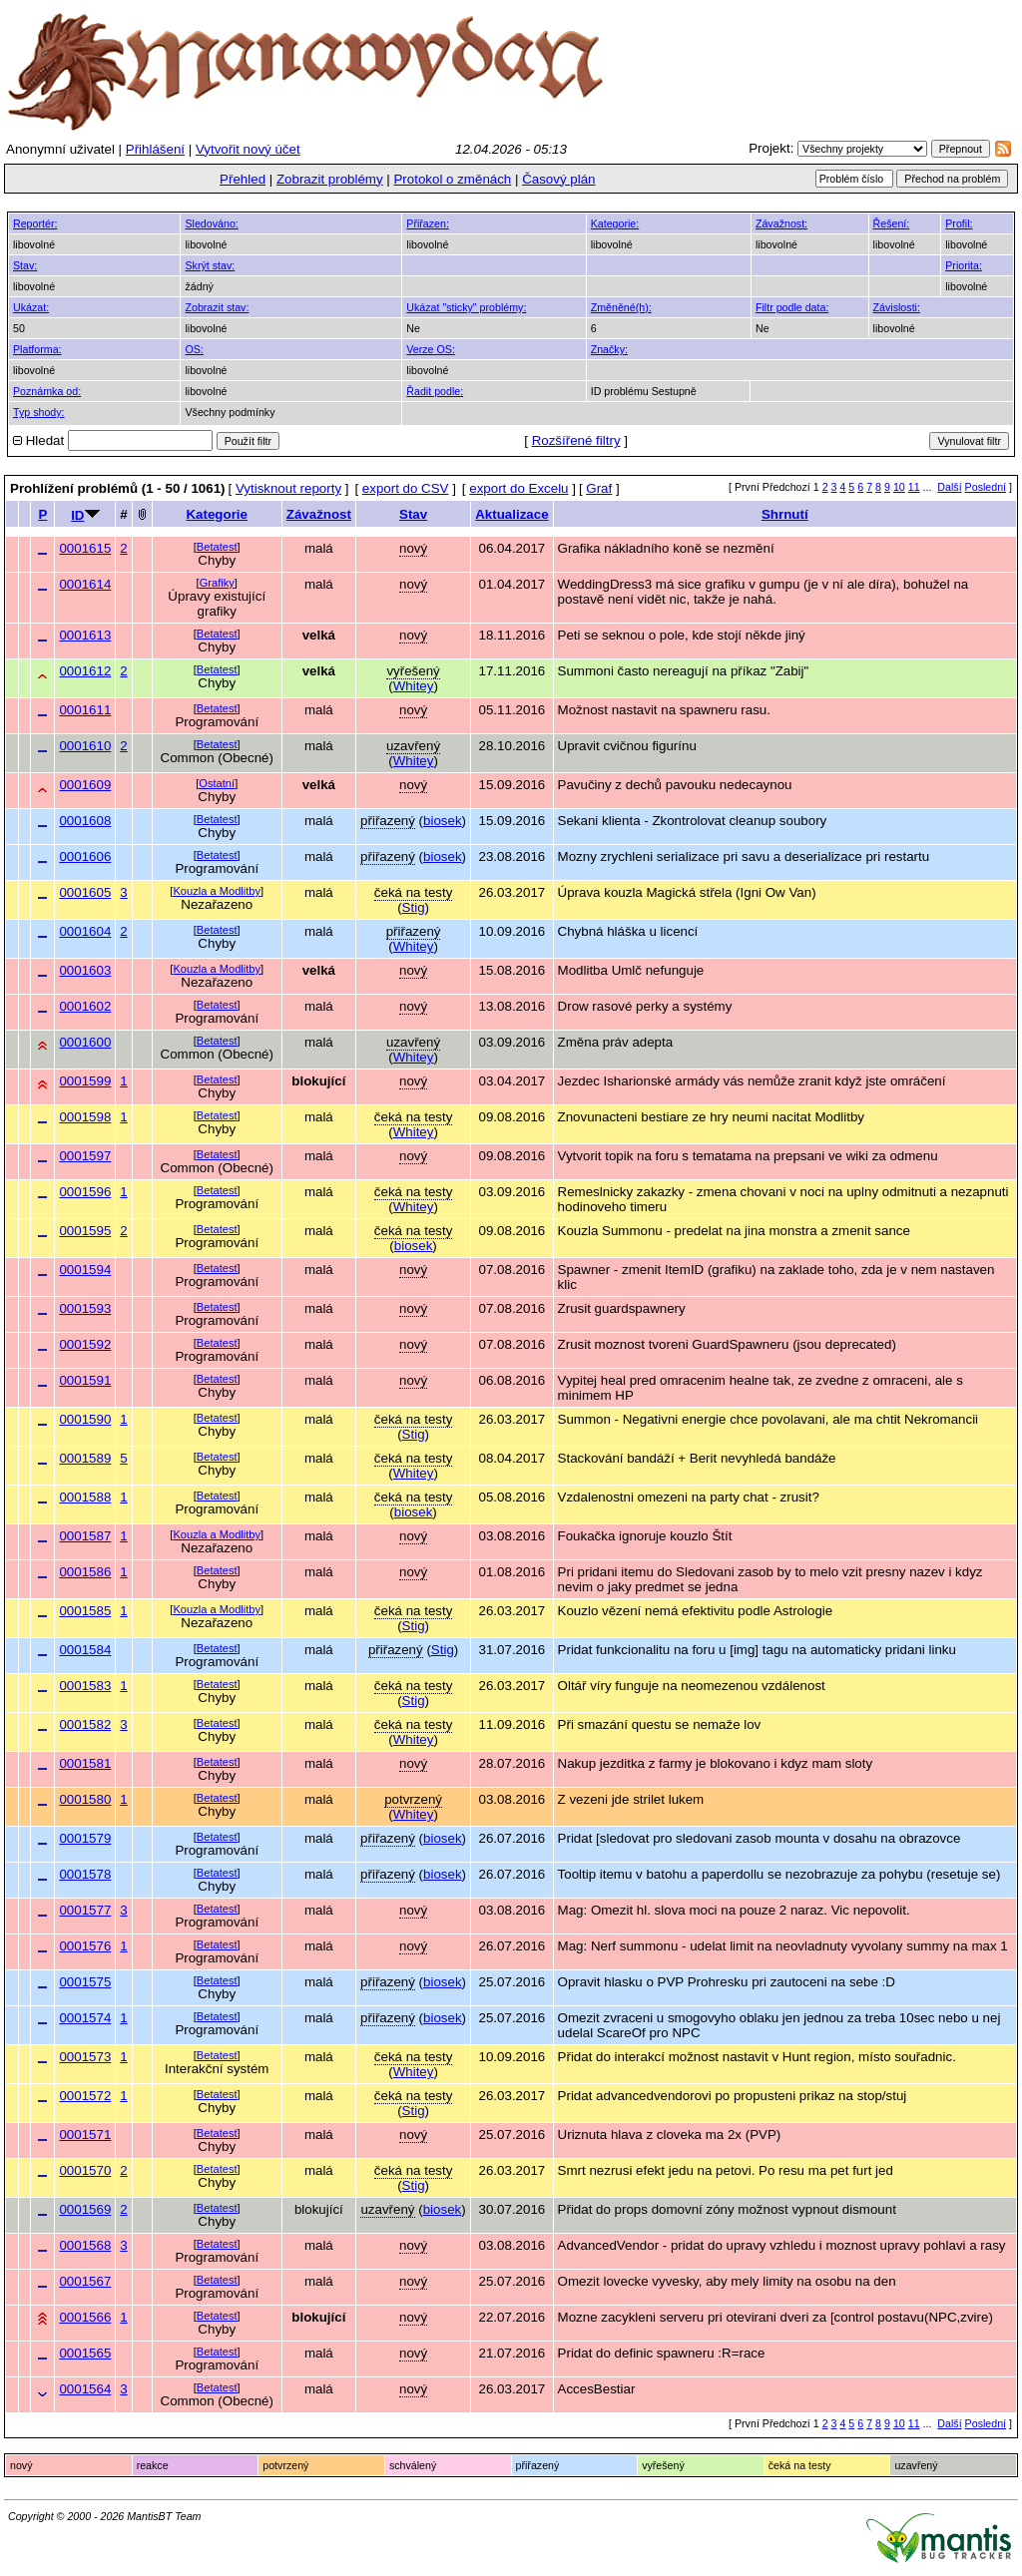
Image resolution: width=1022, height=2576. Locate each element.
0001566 (85, 2317)
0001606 (85, 856)
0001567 (85, 2281)
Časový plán (558, 179)
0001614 (85, 584)
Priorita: (963, 265)
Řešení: (891, 223)
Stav (413, 514)
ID (77, 515)
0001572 (85, 2095)
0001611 (85, 709)
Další (949, 487)
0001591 (85, 1380)
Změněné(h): (621, 307)
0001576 (85, 1945)
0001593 (85, 1308)
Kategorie (216, 514)
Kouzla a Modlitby (216, 891)
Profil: (958, 223)
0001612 (85, 670)
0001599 (85, 1080)
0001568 (85, 2245)
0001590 (85, 1419)
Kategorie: (615, 223)
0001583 (85, 1685)
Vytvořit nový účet (248, 149)
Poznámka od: (47, 391)
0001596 (85, 1191)
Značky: (609, 349)
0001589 (85, 1458)
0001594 (85, 1269)
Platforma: (37, 349)
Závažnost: (781, 223)
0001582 (85, 1724)
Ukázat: (31, 307)
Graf (599, 488)
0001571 (85, 2134)
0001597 (85, 1155)
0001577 (85, 1910)
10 (899, 487)
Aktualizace (511, 514)
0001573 (85, 2056)
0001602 (85, 1006)
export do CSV (405, 488)
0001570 (85, 2170)
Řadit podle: (434, 391)
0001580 (85, 1799)
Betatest (217, 547)
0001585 (85, 1610)
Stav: (25, 265)
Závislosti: (896, 307)
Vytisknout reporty (288, 488)
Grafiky (217, 583)
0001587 (85, 1535)
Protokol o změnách (452, 179)
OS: (194, 349)
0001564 (85, 2388)
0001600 (85, 1042)
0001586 (85, 1571)
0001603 (85, 970)
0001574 (85, 2017)
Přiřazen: (427, 223)
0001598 (85, 1116)
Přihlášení (155, 149)
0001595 (85, 1230)
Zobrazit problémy (329, 179)
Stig (413, 907)
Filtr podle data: (792, 307)
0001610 (85, 745)
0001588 (85, 1497)
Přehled (242, 179)
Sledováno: (211, 223)
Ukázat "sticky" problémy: (466, 307)
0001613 (85, 635)
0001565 (85, 2353)
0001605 (85, 892)
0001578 (85, 1874)
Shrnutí (785, 514)
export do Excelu (518, 488)
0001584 (85, 1649)
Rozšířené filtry (576, 440)
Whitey (413, 685)
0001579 (85, 1838)
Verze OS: (430, 349)
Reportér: (35, 223)
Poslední (985, 487)
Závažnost (318, 514)
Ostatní (217, 783)
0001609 (85, 784)
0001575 (85, 1981)
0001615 (85, 548)
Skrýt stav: (210, 265)
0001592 (85, 1344)
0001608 (85, 820)
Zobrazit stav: (217, 307)
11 (914, 487)
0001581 (85, 1763)
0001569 (85, 2209)
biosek (442, 820)
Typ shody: (39, 412)
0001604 (85, 931)
